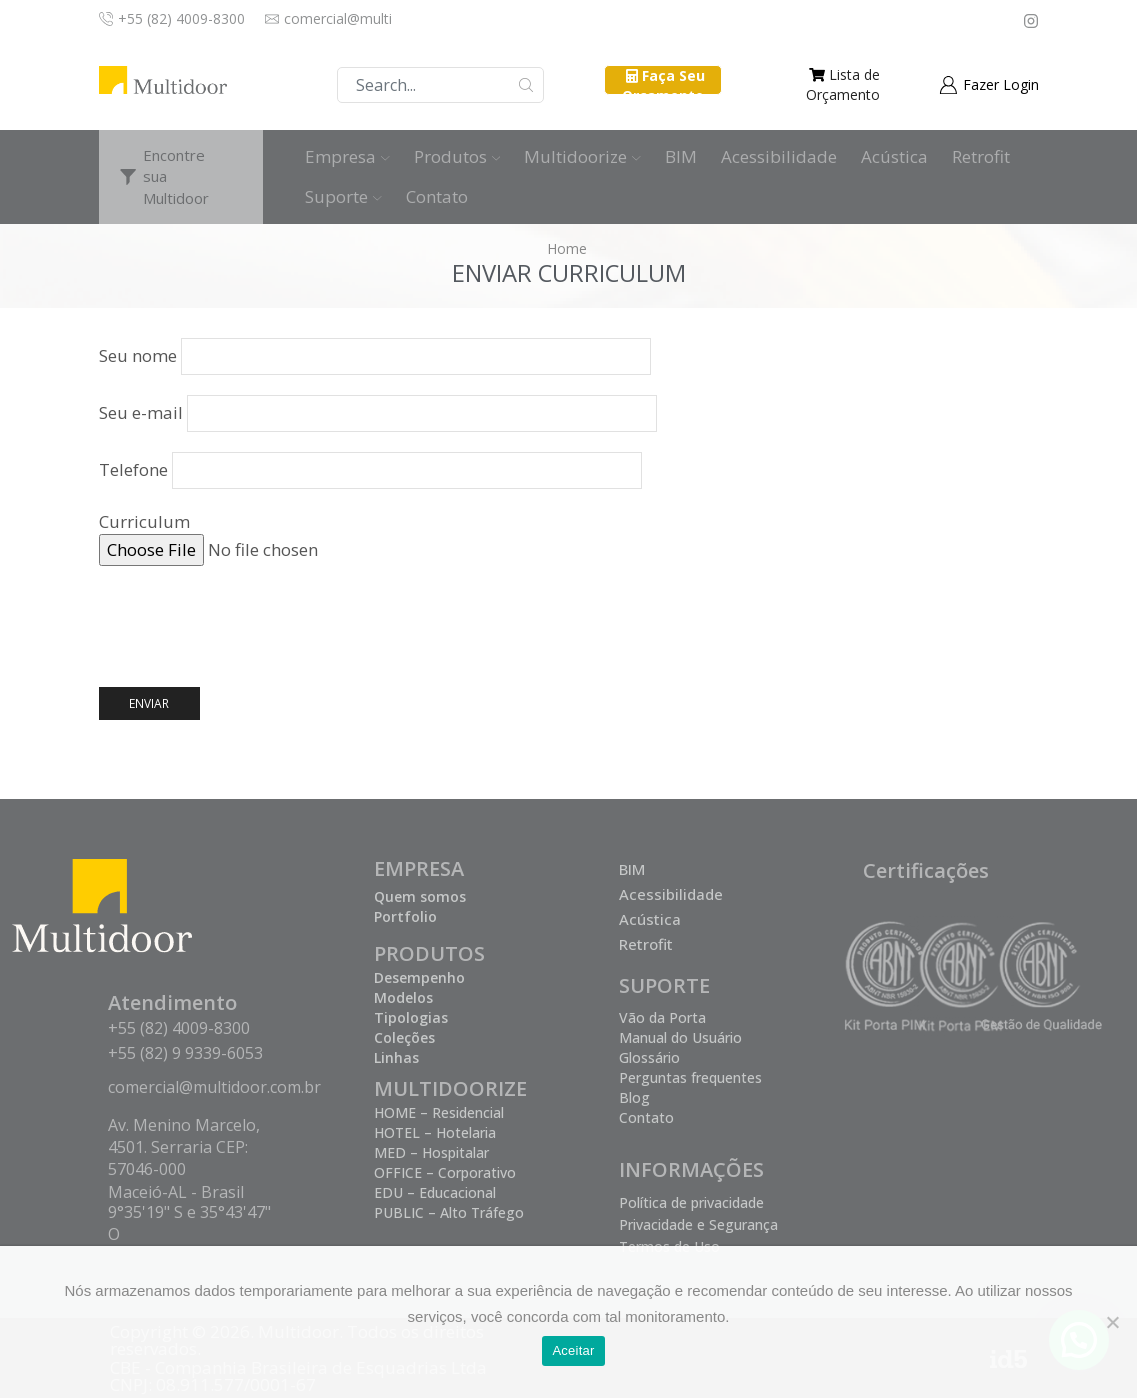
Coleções (404, 1037)
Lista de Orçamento (843, 84)
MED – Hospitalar (431, 1152)
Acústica (894, 156)
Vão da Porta (662, 1017)
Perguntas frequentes (690, 1077)
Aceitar (573, 1350)
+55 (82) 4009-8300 (179, 1028)
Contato (437, 196)
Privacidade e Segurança (698, 1224)
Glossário (649, 1057)
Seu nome (375, 355)
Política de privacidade (691, 1202)
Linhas (396, 1057)
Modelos (403, 997)
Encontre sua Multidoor (176, 176)
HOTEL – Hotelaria (435, 1132)
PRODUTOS (429, 953)
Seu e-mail (378, 412)
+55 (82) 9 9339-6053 (185, 1053)
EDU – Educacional (435, 1192)
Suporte (343, 196)
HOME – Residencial (439, 1112)
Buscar (525, 85)
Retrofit (981, 156)
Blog (634, 1097)
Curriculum (569, 538)
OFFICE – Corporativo (445, 1172)
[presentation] (251, 625)
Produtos (457, 156)
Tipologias (411, 1017)
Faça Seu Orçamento (663, 85)
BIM (681, 156)
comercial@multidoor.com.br (214, 1087)
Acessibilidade (779, 156)
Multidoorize (582, 156)
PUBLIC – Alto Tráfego (449, 1212)
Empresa (347, 156)
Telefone (370, 469)
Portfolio (405, 916)
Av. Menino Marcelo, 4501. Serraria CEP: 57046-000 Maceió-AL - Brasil (184, 1158)
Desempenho (419, 977)
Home (567, 248)
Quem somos (420, 896)
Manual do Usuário (680, 1037)
